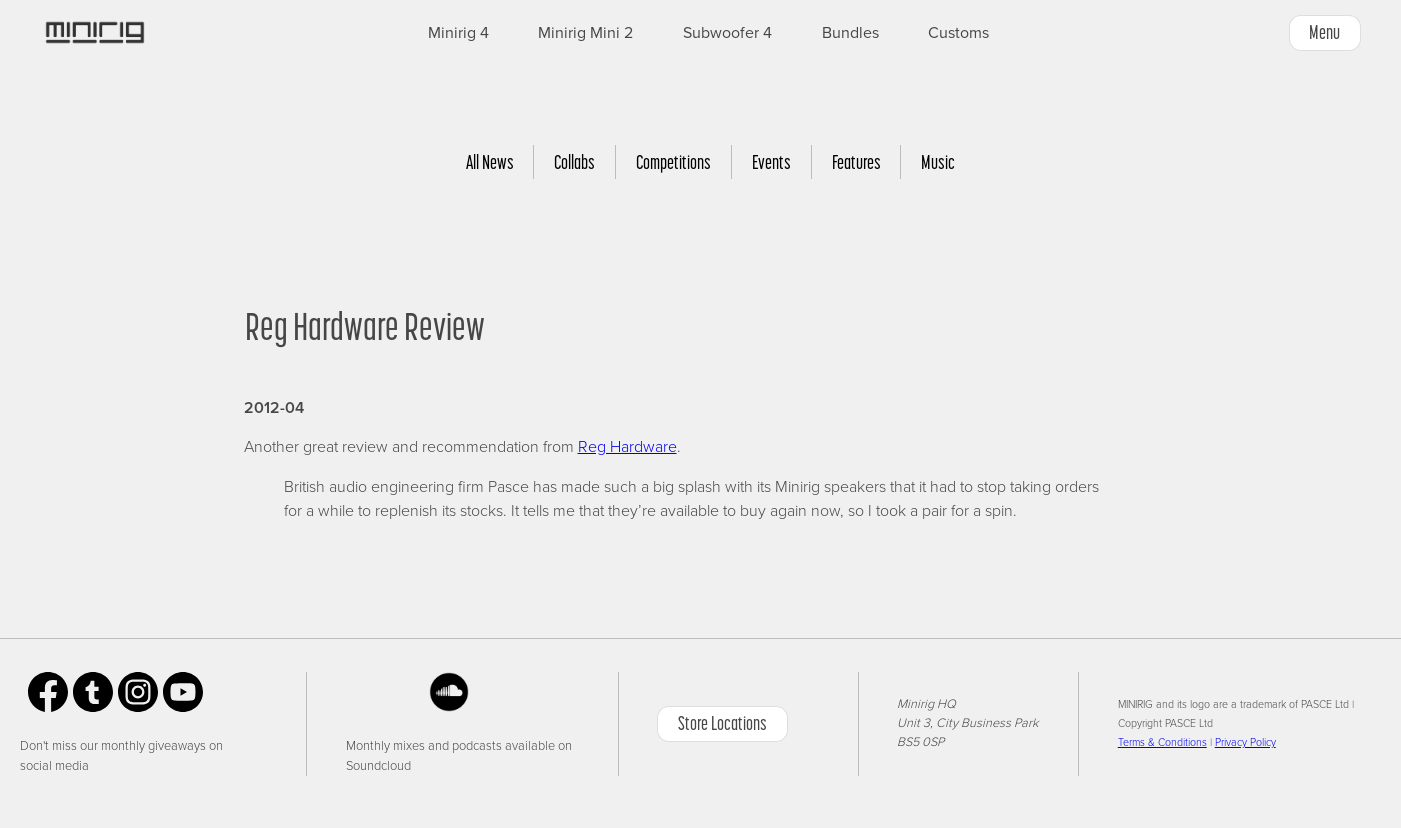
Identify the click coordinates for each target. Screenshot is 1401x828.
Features (856, 162)
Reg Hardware (627, 447)
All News (490, 162)
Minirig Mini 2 (585, 33)
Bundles (850, 33)
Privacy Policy (1245, 742)
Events (771, 162)
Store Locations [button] (722, 723)
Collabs (574, 162)
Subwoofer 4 (727, 33)
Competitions (673, 162)
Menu (1324, 32)
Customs (958, 33)
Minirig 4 (458, 33)
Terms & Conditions (1162, 742)
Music (938, 162)
